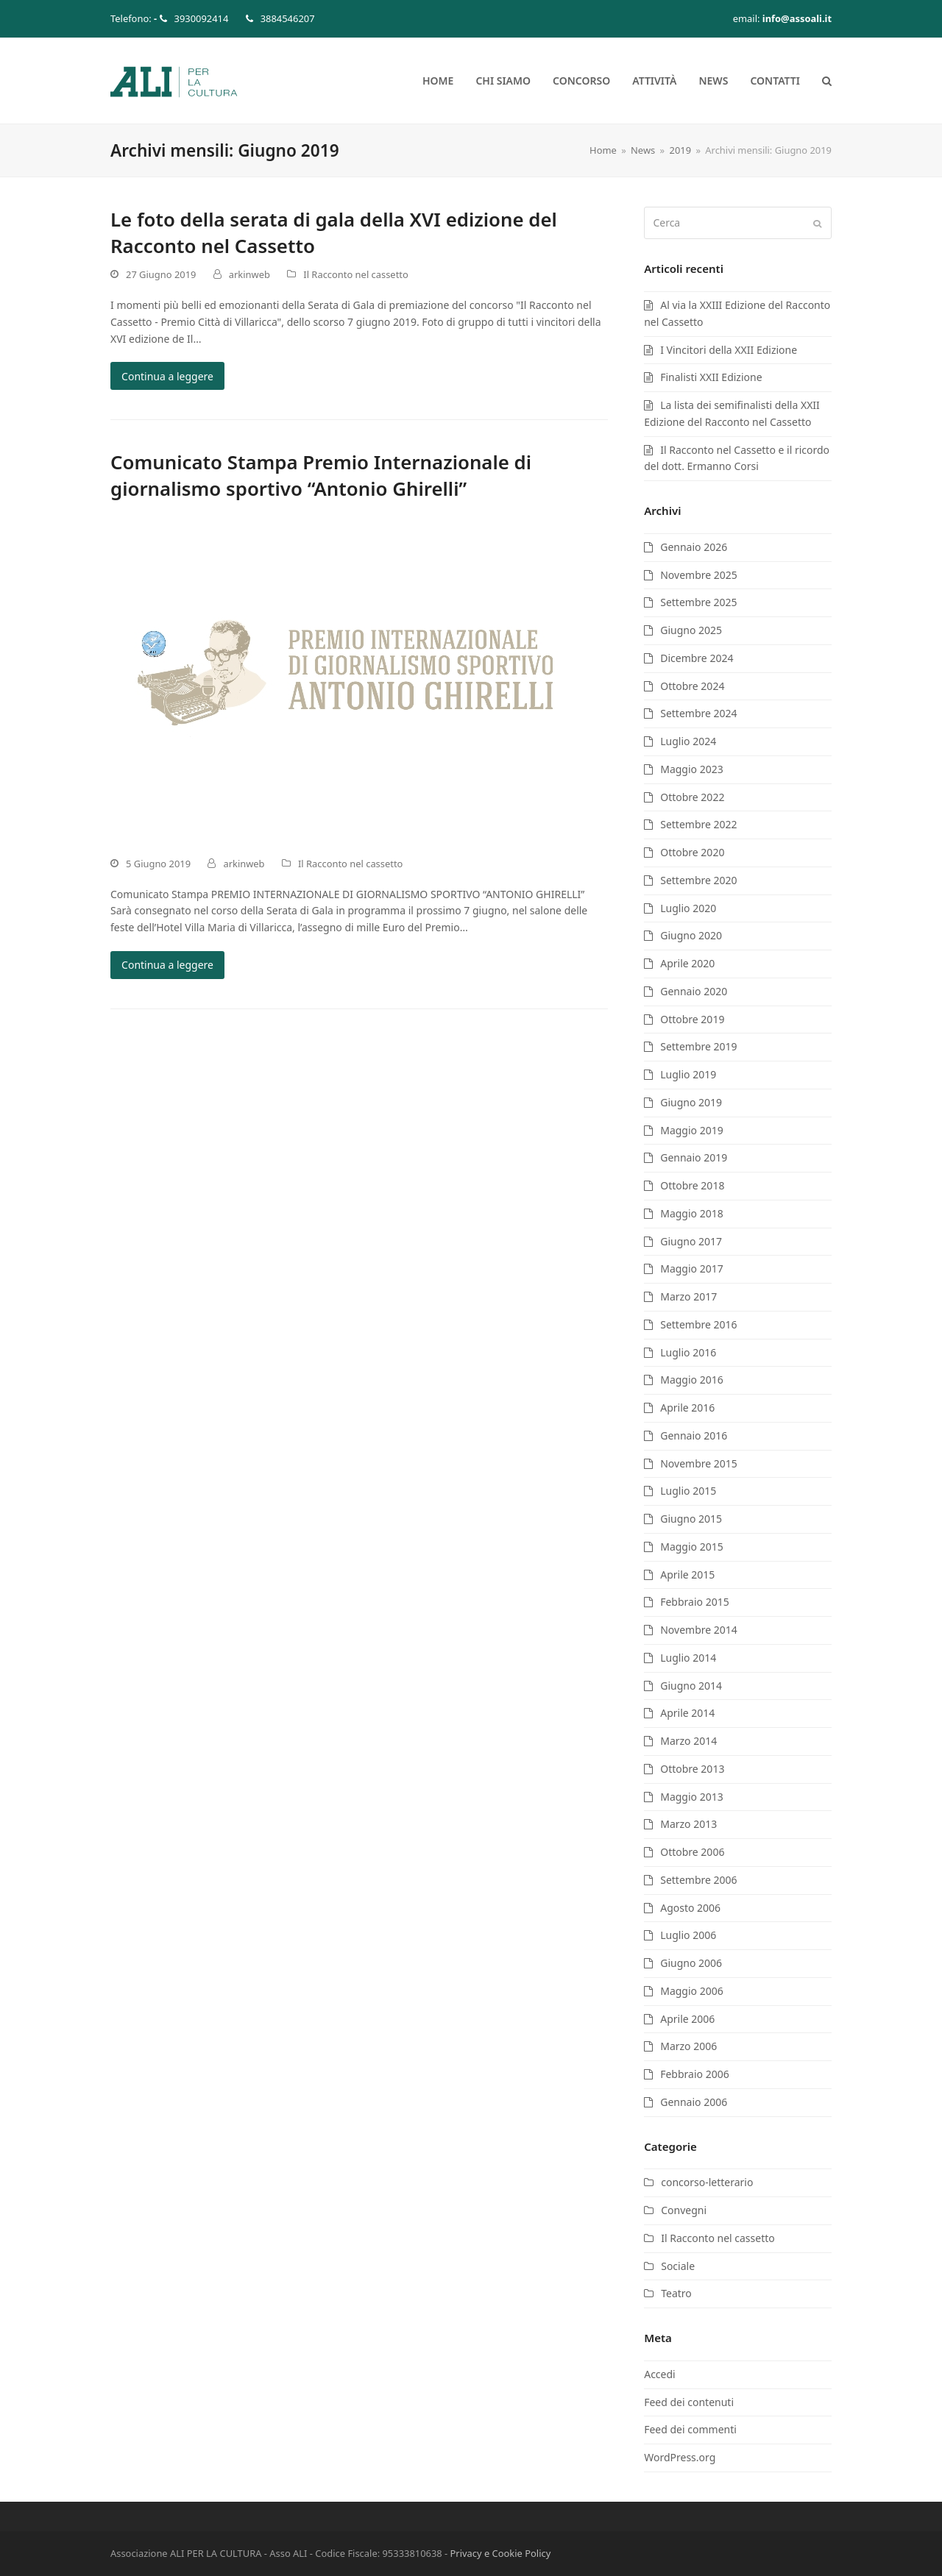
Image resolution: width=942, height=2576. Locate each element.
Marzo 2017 (688, 1296)
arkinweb (249, 274)
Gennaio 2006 (693, 2102)
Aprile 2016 (687, 1408)
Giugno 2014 (691, 1686)
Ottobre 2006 (692, 1852)
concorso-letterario (707, 2182)
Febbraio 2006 (694, 2074)
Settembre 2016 (698, 1324)
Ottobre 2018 (692, 1185)
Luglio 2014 (688, 1658)
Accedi (660, 2374)
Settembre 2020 (698, 880)
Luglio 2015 (688, 1491)
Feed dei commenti (690, 2429)
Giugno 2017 (691, 1241)
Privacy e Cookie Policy (500, 2553)
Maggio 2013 (691, 1797)
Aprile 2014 (687, 1713)
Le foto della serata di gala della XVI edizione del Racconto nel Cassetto (333, 232)
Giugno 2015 (691, 1519)
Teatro (676, 2293)
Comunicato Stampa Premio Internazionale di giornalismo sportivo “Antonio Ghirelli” (320, 475)
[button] (827, 81)
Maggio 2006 (691, 1991)
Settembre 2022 (698, 824)
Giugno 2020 (691, 935)
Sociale (678, 2266)
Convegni (683, 2210)
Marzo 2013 (688, 1824)
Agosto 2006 (690, 1908)
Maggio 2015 (691, 1547)
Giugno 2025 (691, 630)
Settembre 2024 (698, 713)
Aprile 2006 (687, 2019)
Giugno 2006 (691, 1963)
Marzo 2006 (688, 2046)
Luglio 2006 (688, 1935)
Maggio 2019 (691, 1130)
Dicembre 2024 (696, 658)
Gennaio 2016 (693, 1435)
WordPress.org (679, 2457)
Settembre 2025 (698, 602)
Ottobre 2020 (692, 852)
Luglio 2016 (688, 1352)
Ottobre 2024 (692, 686)
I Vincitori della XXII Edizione (728, 350)
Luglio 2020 (688, 908)
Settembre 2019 (698, 1046)
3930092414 (201, 18)
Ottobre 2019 (692, 1019)
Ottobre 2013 (692, 1769)
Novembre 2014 (698, 1630)
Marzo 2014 (688, 1741)
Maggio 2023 (691, 769)
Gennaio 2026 (693, 547)
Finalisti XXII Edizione (711, 377)
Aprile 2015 (687, 1574)
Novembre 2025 (698, 575)
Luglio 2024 (688, 741)
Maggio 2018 (691, 1213)
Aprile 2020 (687, 963)
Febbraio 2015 (694, 1602)
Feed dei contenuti (689, 2402)
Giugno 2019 (691, 1102)
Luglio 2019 (688, 1074)
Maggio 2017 (691, 1268)
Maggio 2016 (691, 1380)
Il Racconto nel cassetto (355, 274)
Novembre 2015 (698, 1463)
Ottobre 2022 (692, 797)
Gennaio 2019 (693, 1157)
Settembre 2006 (698, 1880)
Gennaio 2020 (693, 991)
